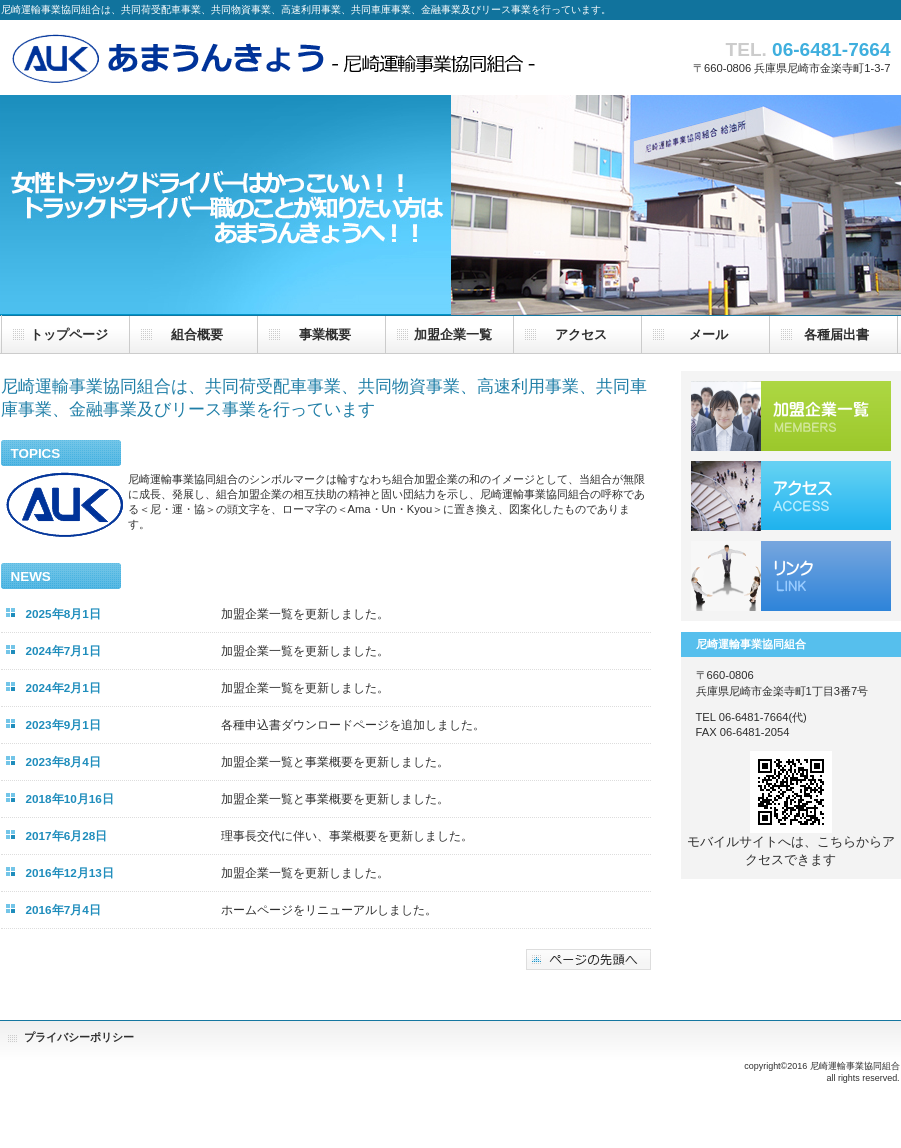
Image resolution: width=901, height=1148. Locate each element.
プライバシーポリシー (79, 1037)
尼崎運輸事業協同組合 (271, 56)
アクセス (791, 496)
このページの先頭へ (588, 959)
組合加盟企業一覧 (791, 416)
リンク (791, 576)
